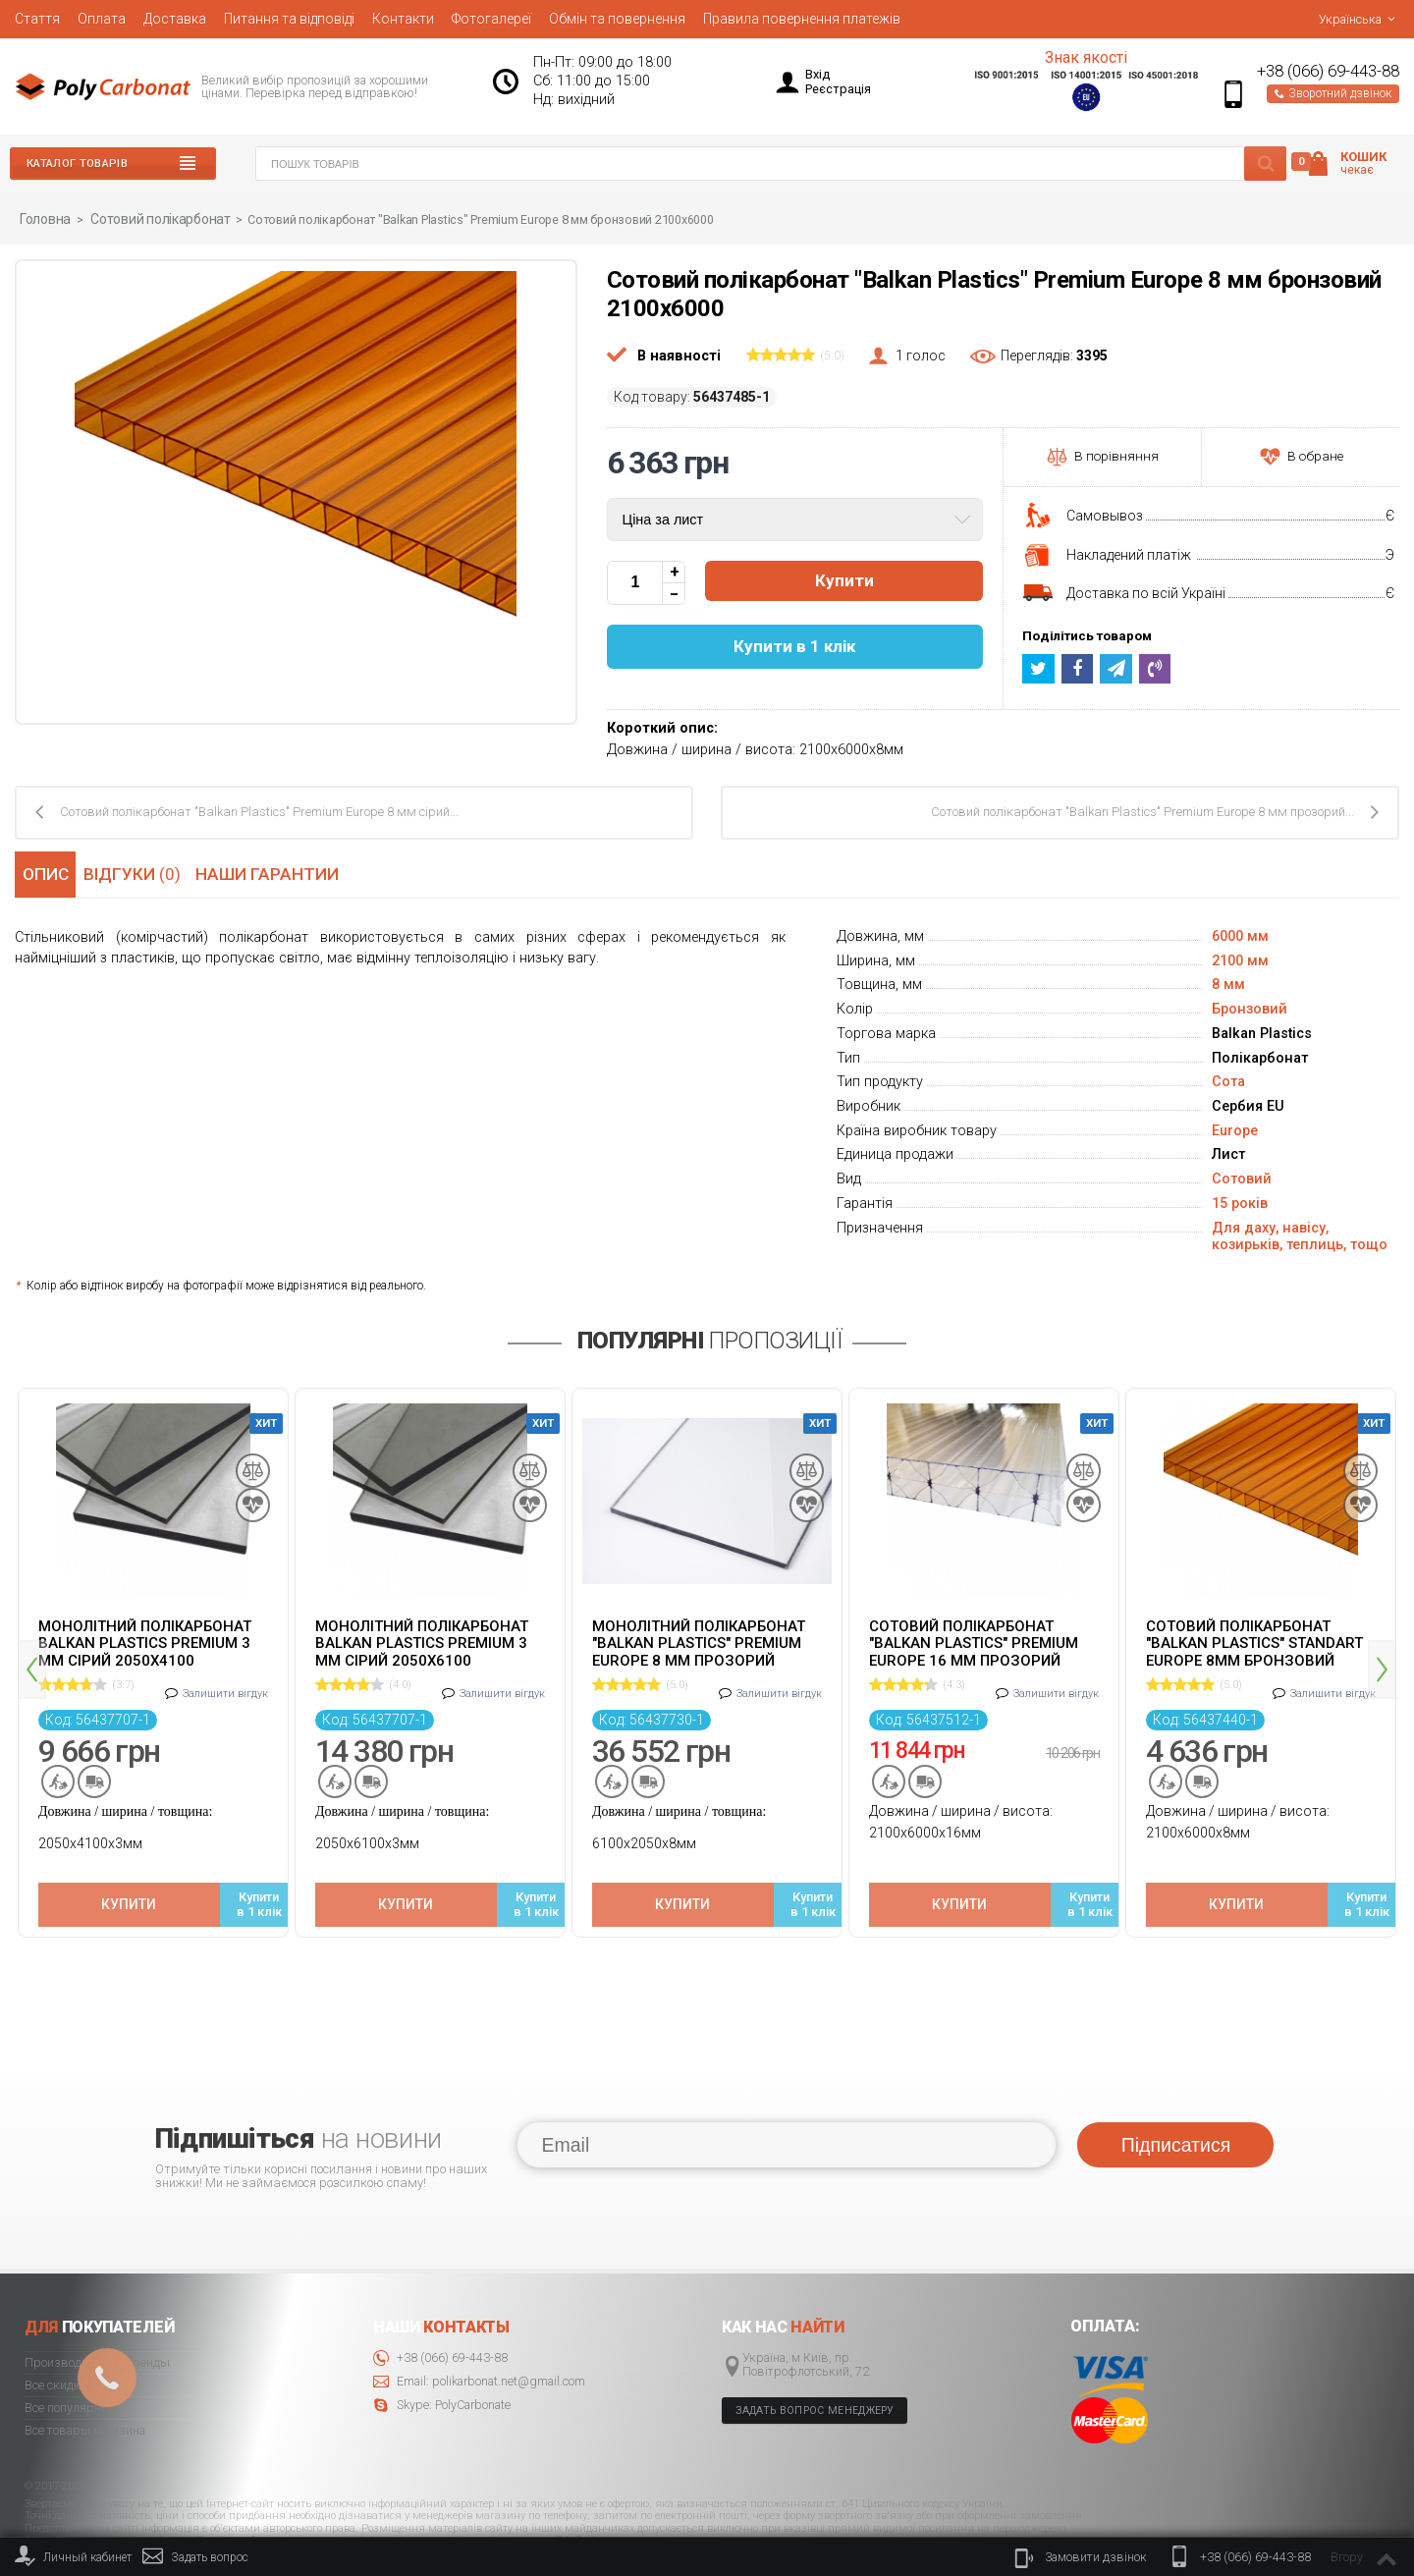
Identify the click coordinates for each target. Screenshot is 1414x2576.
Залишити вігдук (225, 1683)
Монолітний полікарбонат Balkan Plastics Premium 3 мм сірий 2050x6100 (421, 1642)
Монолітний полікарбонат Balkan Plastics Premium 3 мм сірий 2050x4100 (144, 1642)
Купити (844, 580)
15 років (1240, 1202)
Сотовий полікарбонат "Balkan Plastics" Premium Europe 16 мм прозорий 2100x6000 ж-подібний (973, 1642)
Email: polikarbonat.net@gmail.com (479, 2325)
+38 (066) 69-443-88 (1328, 71)
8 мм (1228, 983)
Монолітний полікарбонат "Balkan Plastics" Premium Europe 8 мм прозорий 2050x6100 (698, 1642)
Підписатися (1175, 2088)
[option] (153, 1646)
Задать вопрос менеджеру (815, 2353)
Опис (44, 871)
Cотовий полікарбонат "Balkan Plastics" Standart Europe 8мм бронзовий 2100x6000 (1254, 1642)
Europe (1235, 1130)
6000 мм (1240, 935)
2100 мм (1240, 960)
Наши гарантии (275, 871)
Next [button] (1382, 1641)
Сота (1228, 1080)
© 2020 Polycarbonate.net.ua (1336, 2519)
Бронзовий (1249, 1008)
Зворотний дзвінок (1333, 93)
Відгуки (138, 871)
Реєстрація (838, 89)
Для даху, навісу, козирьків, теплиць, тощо (1299, 1235)
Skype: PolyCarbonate (442, 2348)
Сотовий (1242, 1178)
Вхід (817, 74)
